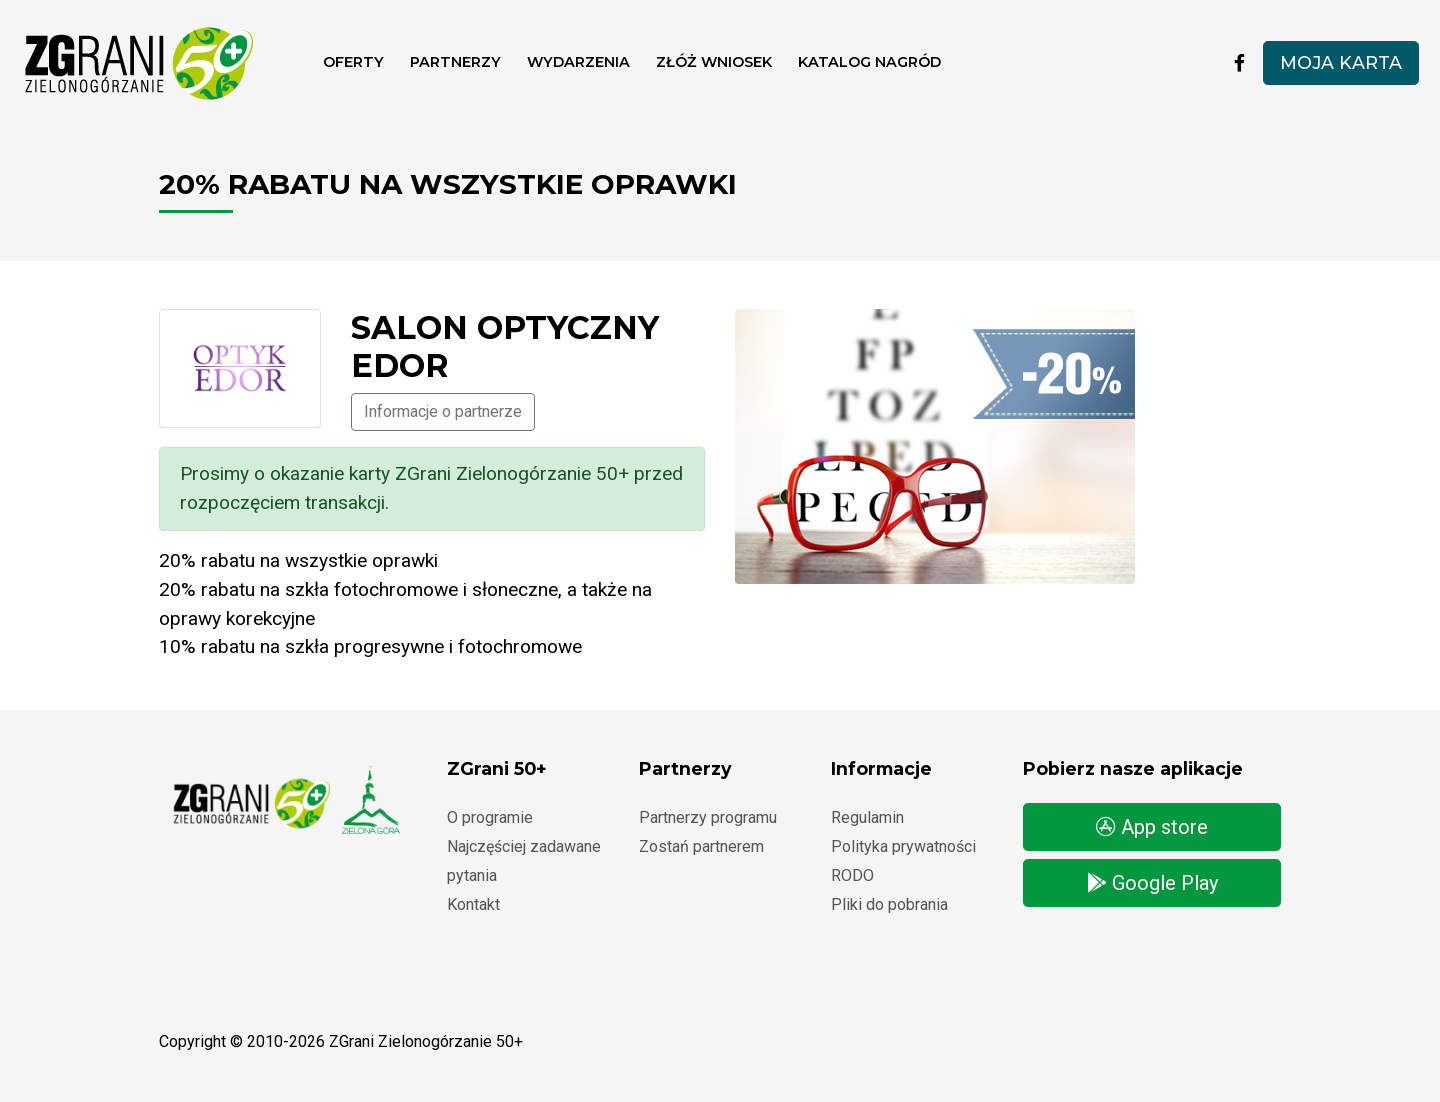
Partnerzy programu (708, 817)
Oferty (353, 62)
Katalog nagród (869, 62)
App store (1152, 827)
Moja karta (1341, 62)
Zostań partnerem (701, 846)
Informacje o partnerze (443, 411)
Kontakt (473, 904)
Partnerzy (455, 62)
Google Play (1152, 883)
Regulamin (867, 817)
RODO (852, 875)
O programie (490, 817)
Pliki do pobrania (889, 904)
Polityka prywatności (903, 846)
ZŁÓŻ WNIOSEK (714, 62)
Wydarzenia (578, 62)
